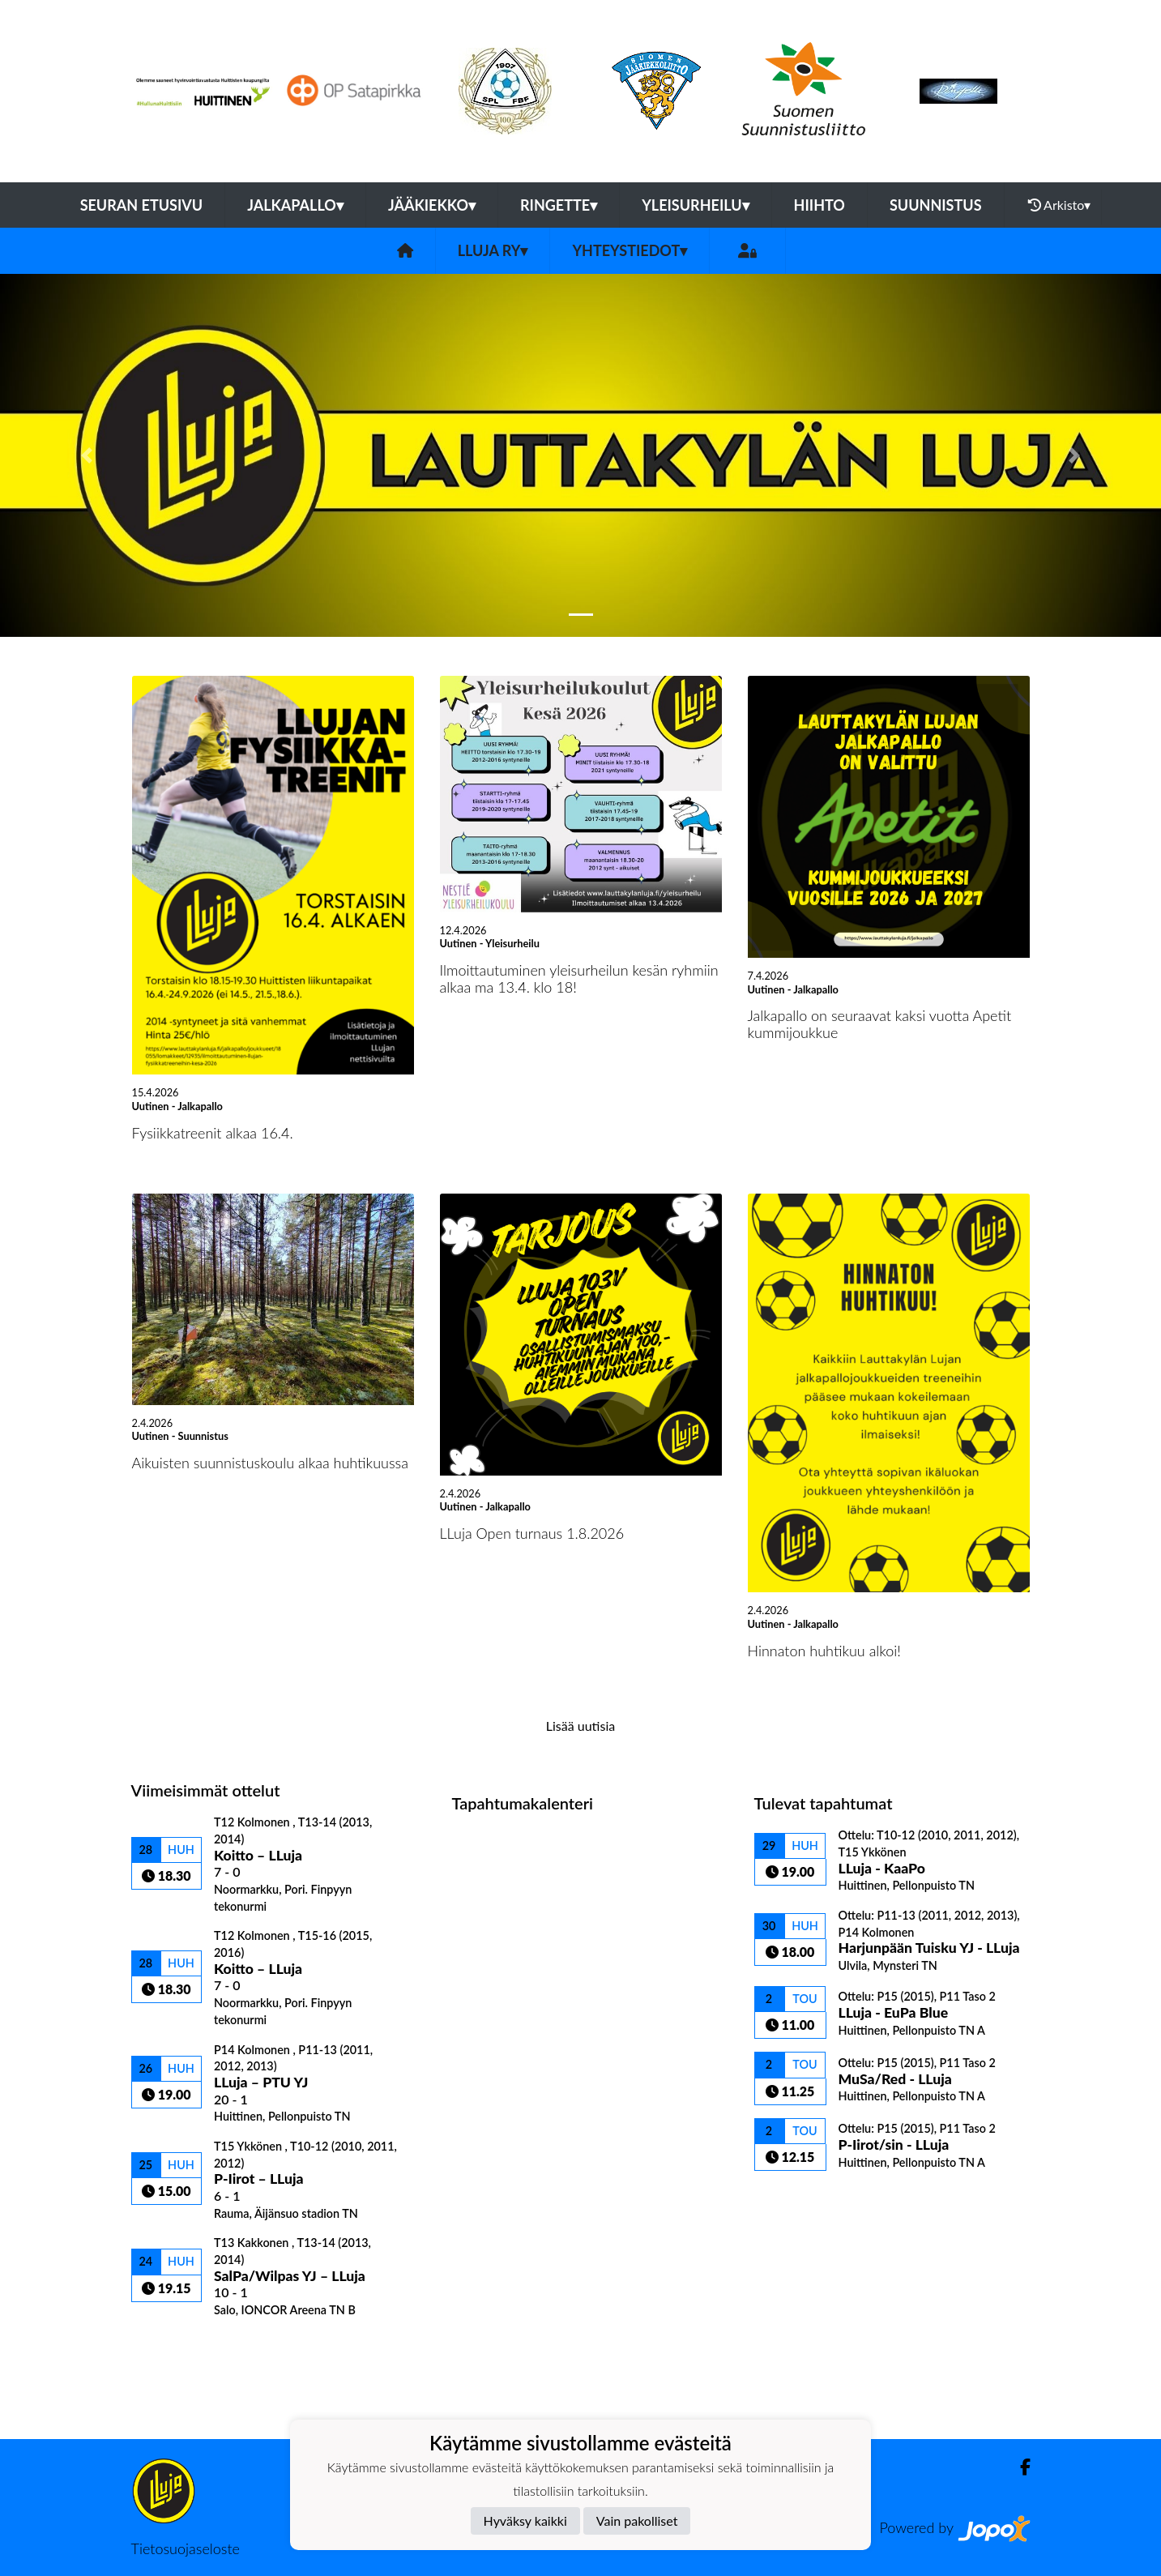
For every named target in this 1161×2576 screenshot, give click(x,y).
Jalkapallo (295, 205)
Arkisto (1059, 205)
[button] (87, 455)
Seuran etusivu (141, 205)
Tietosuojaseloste (185, 2548)
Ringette (558, 205)
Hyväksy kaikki (525, 2520)
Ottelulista (171, 2345)
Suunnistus (936, 205)
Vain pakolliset (637, 2520)
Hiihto (819, 205)
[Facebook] (1019, 2467)
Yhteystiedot (629, 250)
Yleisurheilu (695, 205)
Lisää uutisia (580, 1725)
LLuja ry (493, 250)
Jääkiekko (432, 205)
